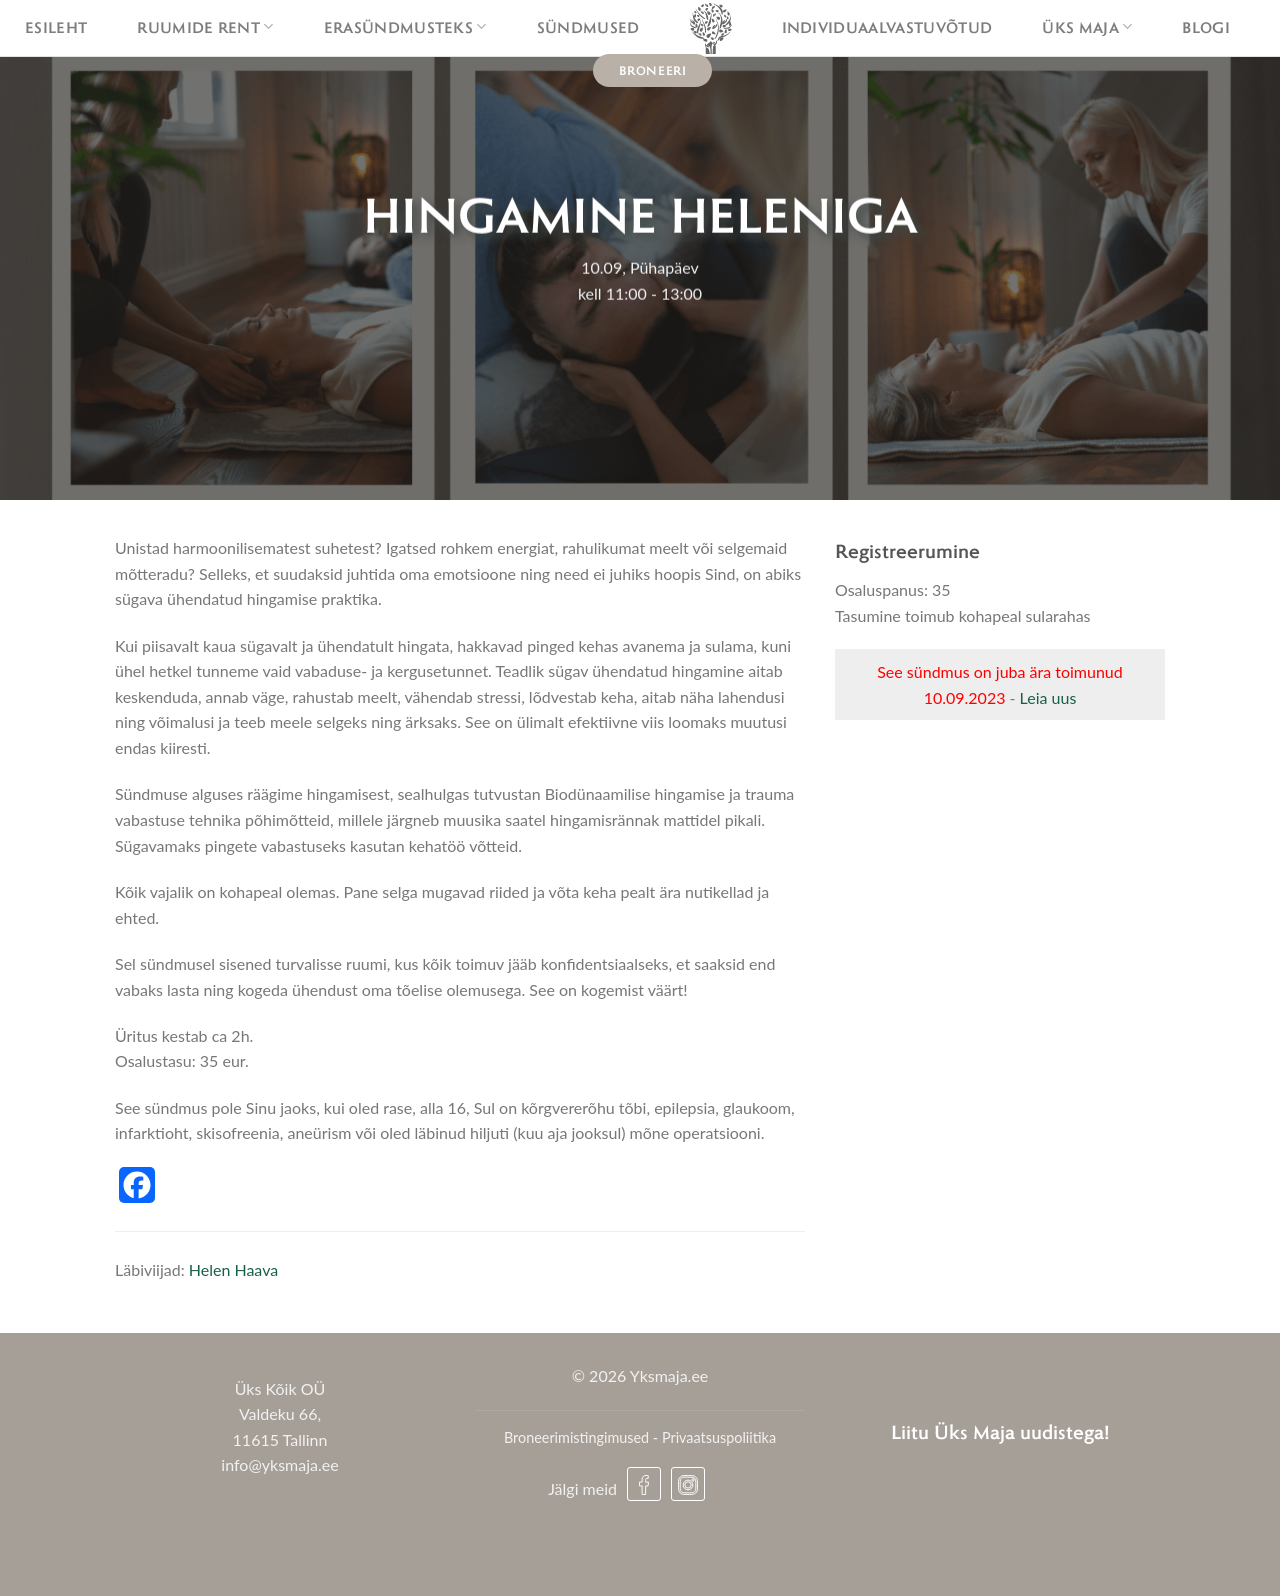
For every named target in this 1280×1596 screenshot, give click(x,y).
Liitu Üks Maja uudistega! (1000, 1431)
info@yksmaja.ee (279, 1464)
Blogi (1206, 27)
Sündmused (588, 27)
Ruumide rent (205, 27)
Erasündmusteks (405, 27)
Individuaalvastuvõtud (887, 27)
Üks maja (1087, 27)
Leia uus (1048, 697)
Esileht (56, 27)
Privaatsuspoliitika (719, 1437)
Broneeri (653, 70)
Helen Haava (233, 1269)
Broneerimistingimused (576, 1437)
